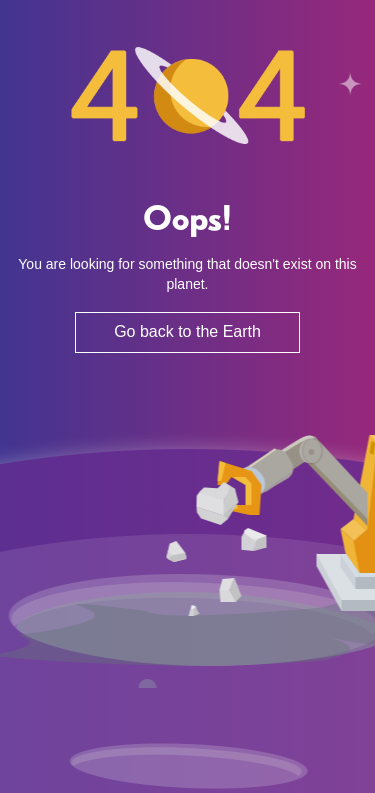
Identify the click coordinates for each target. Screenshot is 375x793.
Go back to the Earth (187, 331)
